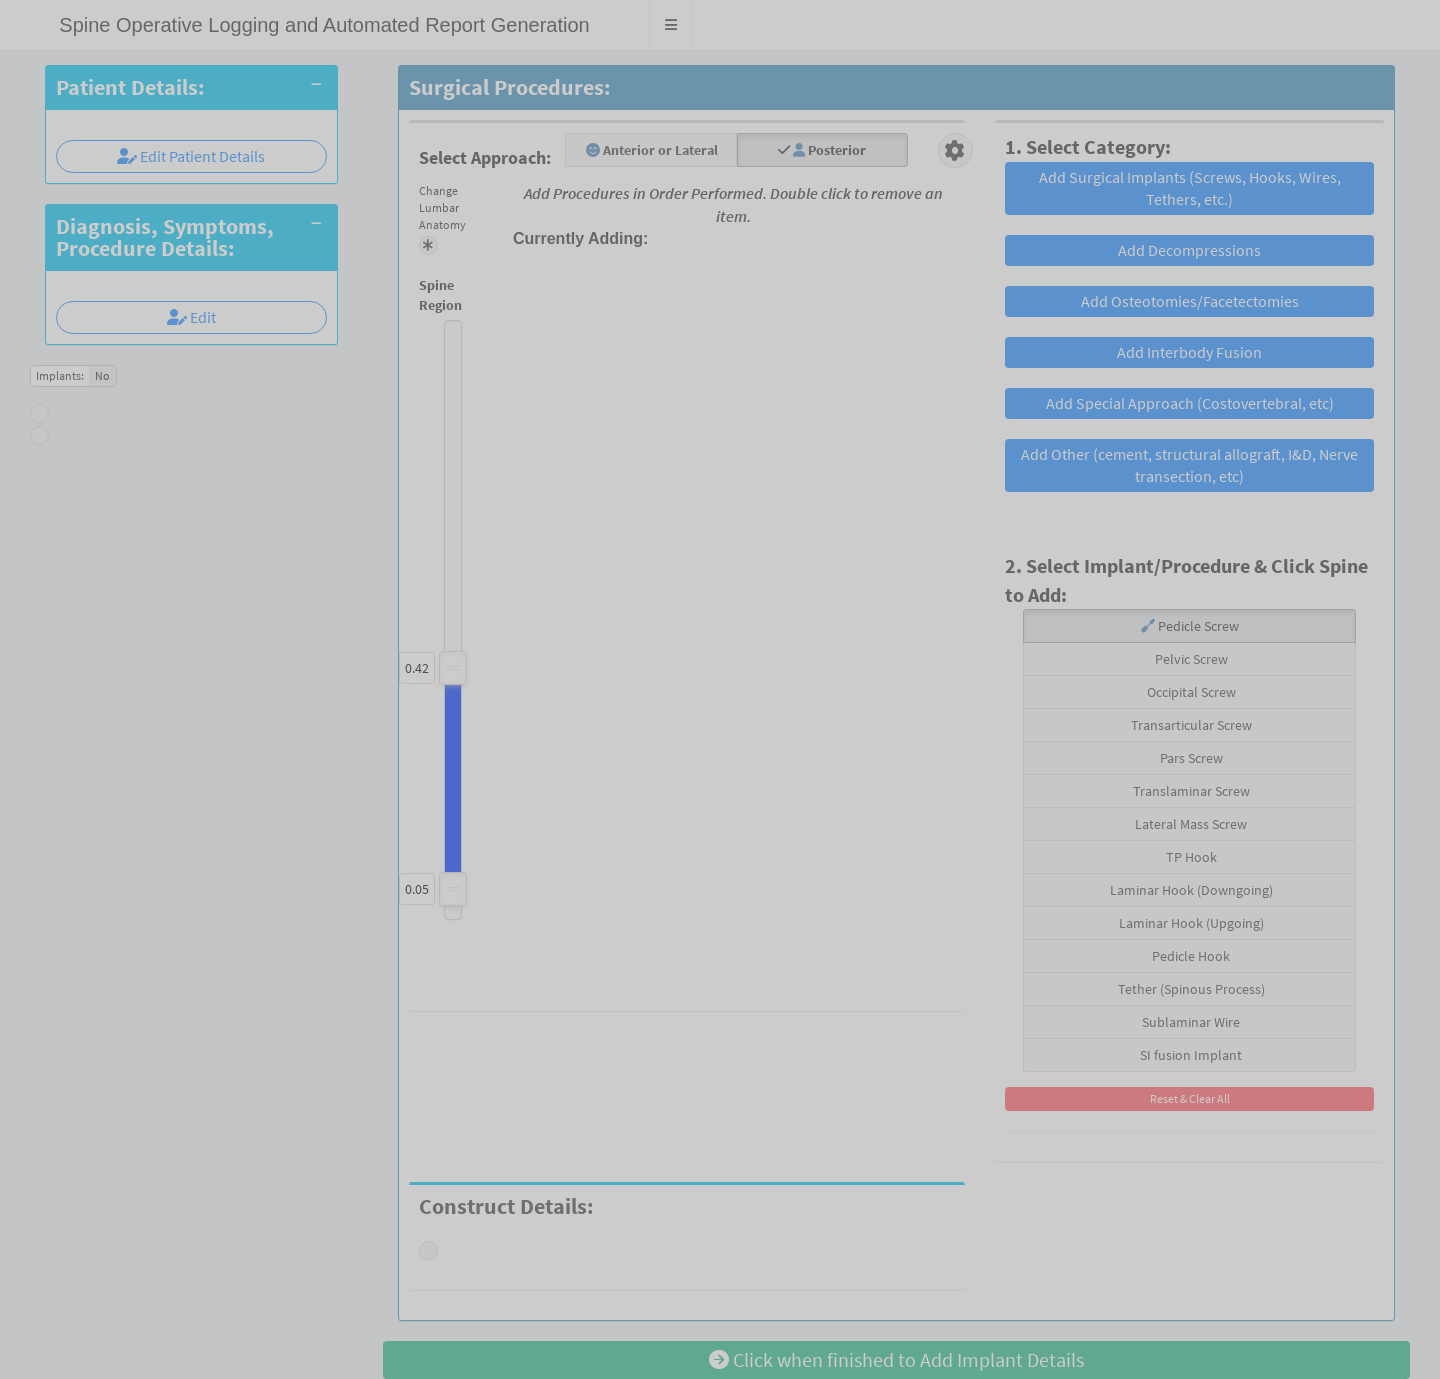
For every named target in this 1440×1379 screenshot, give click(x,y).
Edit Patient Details (191, 156)
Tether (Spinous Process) (1190, 989)
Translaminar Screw (1190, 791)
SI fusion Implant (1189, 1055)
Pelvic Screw (1190, 659)
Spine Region (420, 295)
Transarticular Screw (1190, 725)
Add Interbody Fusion (1189, 352)
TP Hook (1190, 857)
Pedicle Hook (1189, 956)
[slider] (453, 889)
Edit (191, 317)
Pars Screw (1190, 758)
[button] (671, 25)
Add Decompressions (1189, 250)
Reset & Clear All (1190, 1098)
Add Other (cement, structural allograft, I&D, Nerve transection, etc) (1189, 465)
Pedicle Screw (1190, 626)
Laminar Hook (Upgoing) (1190, 923)
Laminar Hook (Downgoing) (1190, 890)
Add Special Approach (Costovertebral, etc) (1190, 403)
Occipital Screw (1190, 692)
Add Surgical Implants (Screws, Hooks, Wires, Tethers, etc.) (1190, 188)
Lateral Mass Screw (1189, 824)
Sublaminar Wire (1189, 1022)
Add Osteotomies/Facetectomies (1190, 301)
